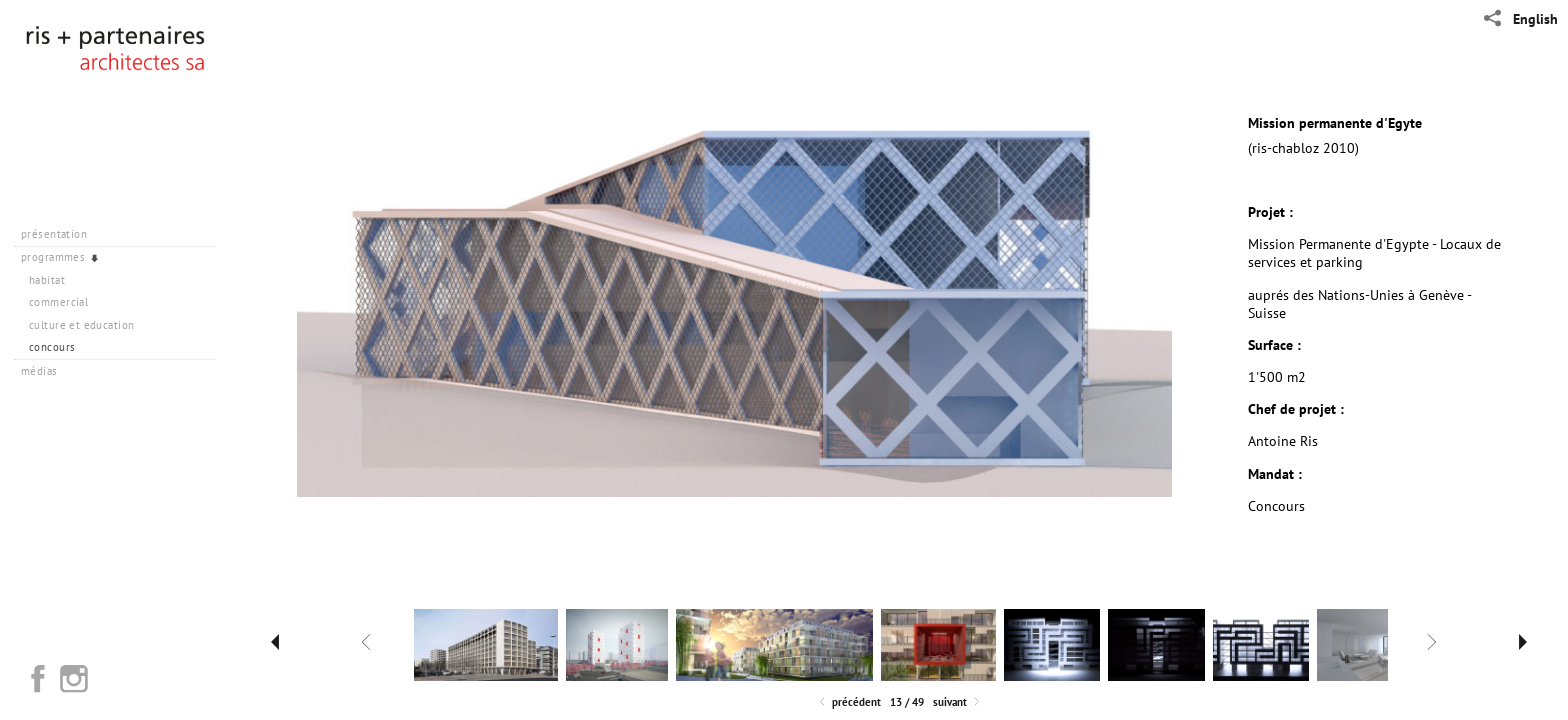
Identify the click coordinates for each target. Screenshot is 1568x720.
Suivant (958, 702)
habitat (47, 280)
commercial (58, 302)
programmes (60, 257)
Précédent (848, 702)
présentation (61, 234)
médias (46, 371)
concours (52, 347)
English (1535, 19)
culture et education (81, 325)
